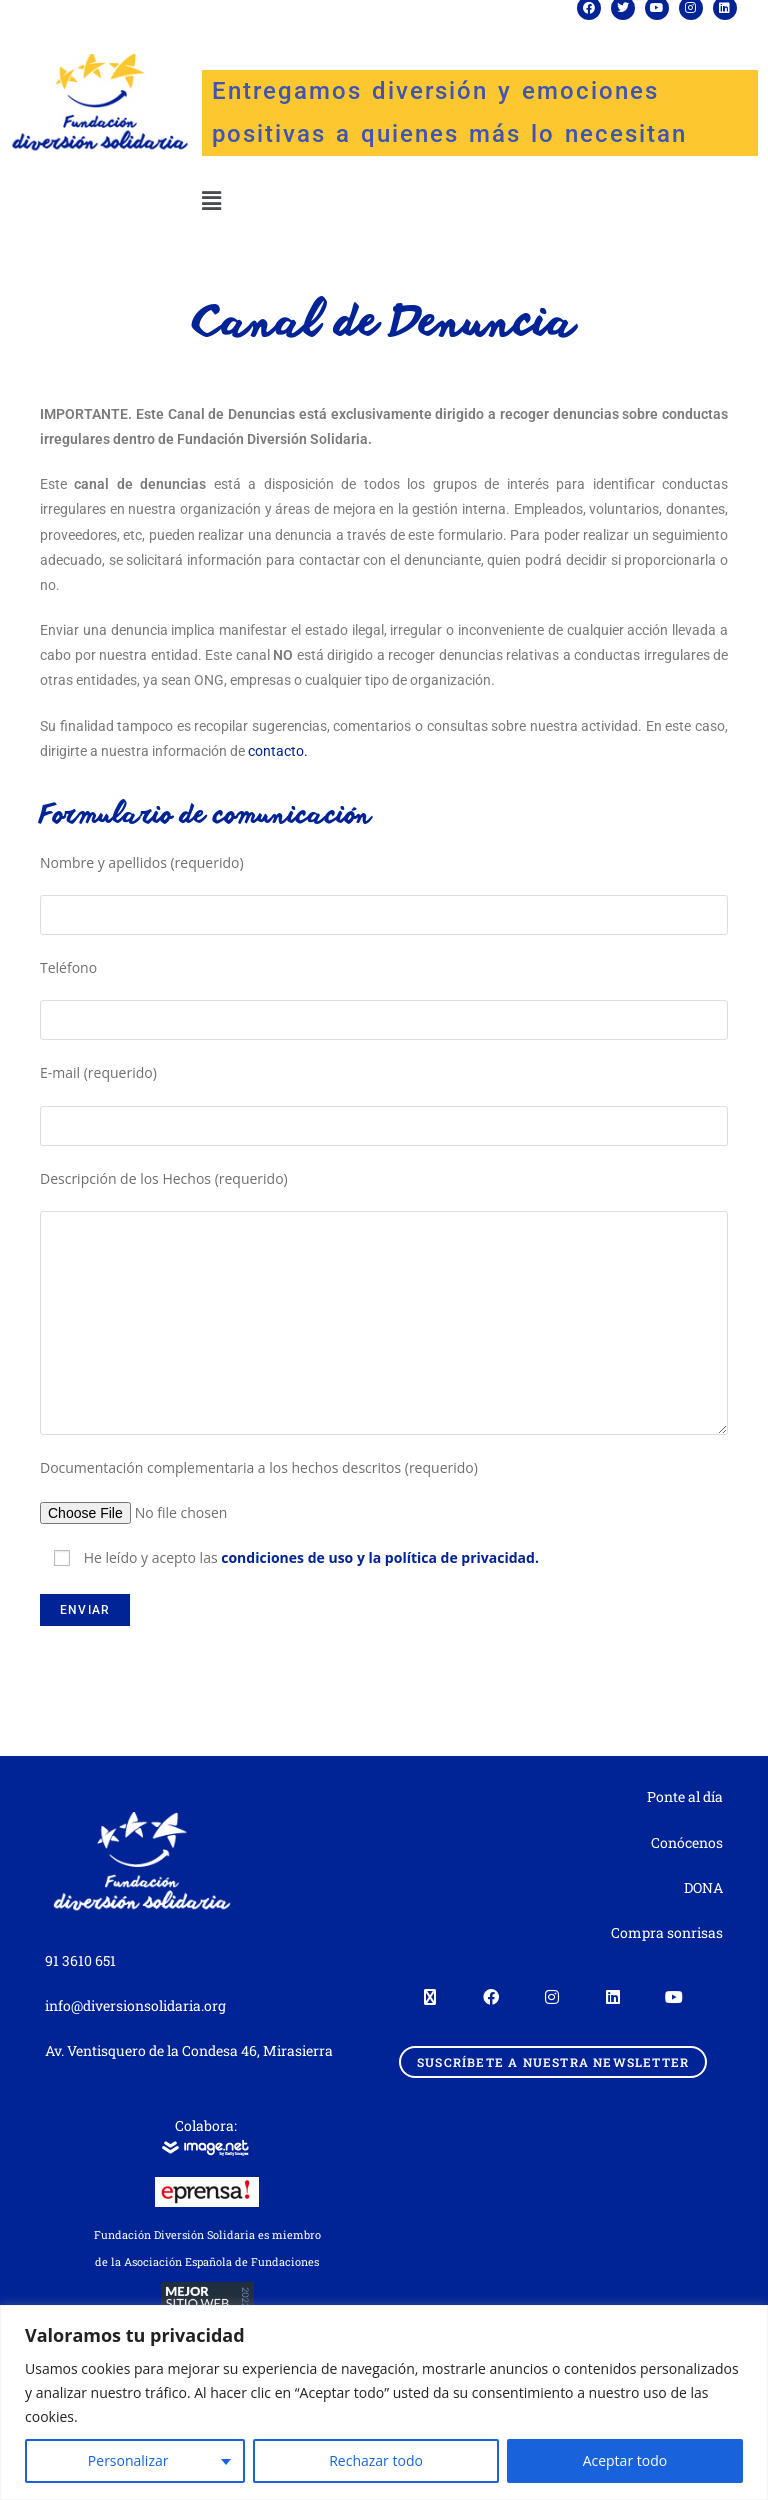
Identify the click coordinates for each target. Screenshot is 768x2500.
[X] (429, 1995)
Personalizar (128, 2460)
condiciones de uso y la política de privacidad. (380, 1557)
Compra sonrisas (667, 1932)
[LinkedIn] (612, 1995)
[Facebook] (490, 1995)
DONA (703, 1887)
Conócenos (687, 1842)
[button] (211, 200)
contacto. (278, 751)
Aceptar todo (625, 2460)
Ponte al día (685, 1796)
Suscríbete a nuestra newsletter (553, 2062)
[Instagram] (551, 1995)
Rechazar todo (376, 2460)
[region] (384, 2402)
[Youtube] (673, 1995)
